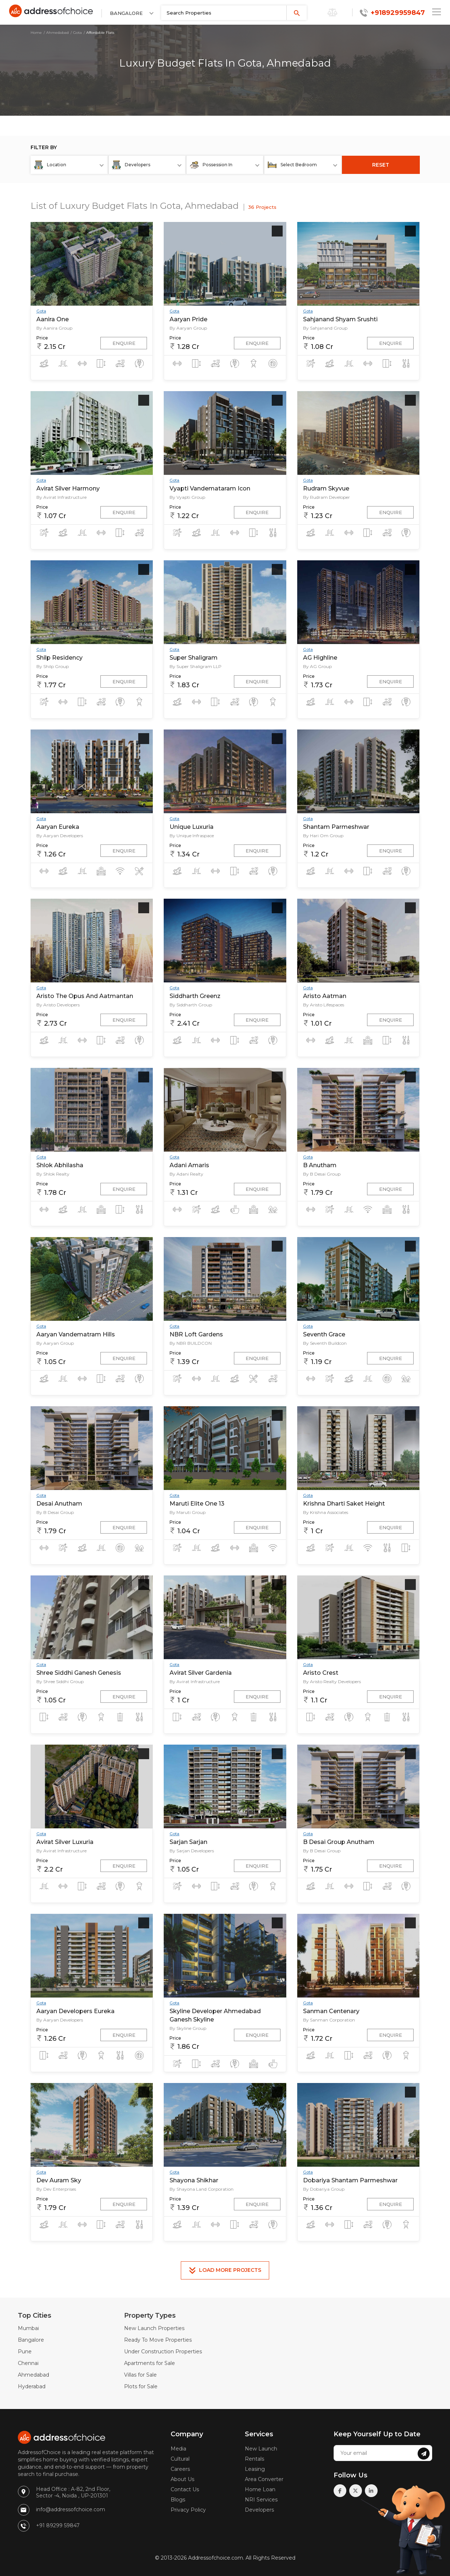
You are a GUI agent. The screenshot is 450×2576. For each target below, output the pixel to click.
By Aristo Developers (58, 1004)
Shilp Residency (59, 657)
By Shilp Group (52, 666)
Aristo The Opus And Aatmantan (84, 996)
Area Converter (264, 2479)
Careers (180, 2469)
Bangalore (31, 2340)
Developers (259, 2510)
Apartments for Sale (149, 2363)
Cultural (180, 2459)
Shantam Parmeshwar (336, 826)
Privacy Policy (188, 2510)
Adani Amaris (189, 1165)
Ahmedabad (57, 32)
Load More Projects (225, 2270)
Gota (77, 32)
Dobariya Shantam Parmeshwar (350, 2180)
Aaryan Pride (188, 319)
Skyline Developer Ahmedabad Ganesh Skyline (215, 2015)
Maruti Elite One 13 (197, 1503)
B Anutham (319, 1165)
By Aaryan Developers (59, 835)
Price (42, 338)
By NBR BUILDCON (191, 1343)
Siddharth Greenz (195, 996)
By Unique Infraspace (192, 835)
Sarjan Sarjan (188, 1841)
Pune (25, 2351)
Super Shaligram (194, 657)
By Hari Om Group (323, 835)
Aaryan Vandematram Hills (75, 1334)
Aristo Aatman (324, 996)
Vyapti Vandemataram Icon (210, 488)
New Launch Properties (154, 2328)
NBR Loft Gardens (196, 1334)
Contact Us (185, 2489)
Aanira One (52, 319)
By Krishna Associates (325, 1512)
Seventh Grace (324, 1334)
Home (36, 32)
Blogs (178, 2499)
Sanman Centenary (331, 2011)
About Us (182, 2479)
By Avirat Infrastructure (61, 497)
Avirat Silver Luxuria (64, 1841)
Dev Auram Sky (58, 2180)
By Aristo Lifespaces (323, 1004)
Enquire (123, 343)
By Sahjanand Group (325, 328)
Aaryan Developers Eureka (75, 2011)
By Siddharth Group (191, 1004)
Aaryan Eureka (57, 826)
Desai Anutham (59, 1503)
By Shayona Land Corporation (202, 2189)
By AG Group (317, 666)
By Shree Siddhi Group (60, 1681)
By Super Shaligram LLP (196, 666)
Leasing (255, 2469)
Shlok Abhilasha (59, 1165)
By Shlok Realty (52, 1174)
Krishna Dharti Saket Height (344, 1503)
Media (178, 2448)
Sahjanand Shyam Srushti (340, 319)
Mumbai (28, 2328)
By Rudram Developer (326, 497)
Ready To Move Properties (158, 2340)
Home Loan (260, 2489)
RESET (380, 165)
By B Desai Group (322, 1174)
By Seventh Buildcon (325, 1343)
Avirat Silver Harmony (68, 488)
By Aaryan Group (188, 328)
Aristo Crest (320, 1672)
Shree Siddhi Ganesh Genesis (78, 1672)
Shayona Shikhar (194, 2180)
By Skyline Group (188, 2028)
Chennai (28, 2363)
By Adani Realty (186, 1174)
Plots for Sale (141, 2386)
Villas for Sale (140, 2375)
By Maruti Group (188, 1512)
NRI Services (261, 2499)
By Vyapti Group (187, 497)
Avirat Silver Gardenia (201, 1672)
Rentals (254, 2459)
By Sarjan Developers (192, 1850)
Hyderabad (31, 2386)
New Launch (261, 2448)
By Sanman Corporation (329, 2020)
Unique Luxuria (192, 826)
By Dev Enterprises (56, 2189)
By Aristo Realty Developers (332, 1681)
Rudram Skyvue (326, 488)
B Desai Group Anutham (338, 1841)
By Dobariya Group (324, 2189)
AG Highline (320, 657)
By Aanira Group (54, 328)
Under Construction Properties (163, 2351)
